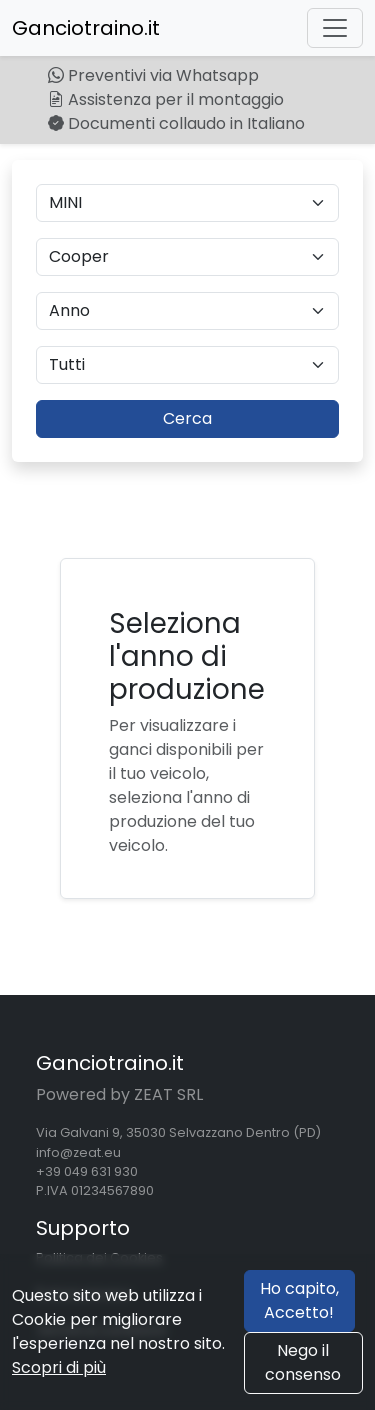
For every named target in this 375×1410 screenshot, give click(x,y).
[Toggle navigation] (335, 28)
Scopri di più (59, 1367)
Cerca (187, 418)
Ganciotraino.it (86, 28)
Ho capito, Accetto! (299, 1300)
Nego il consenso (303, 1362)
